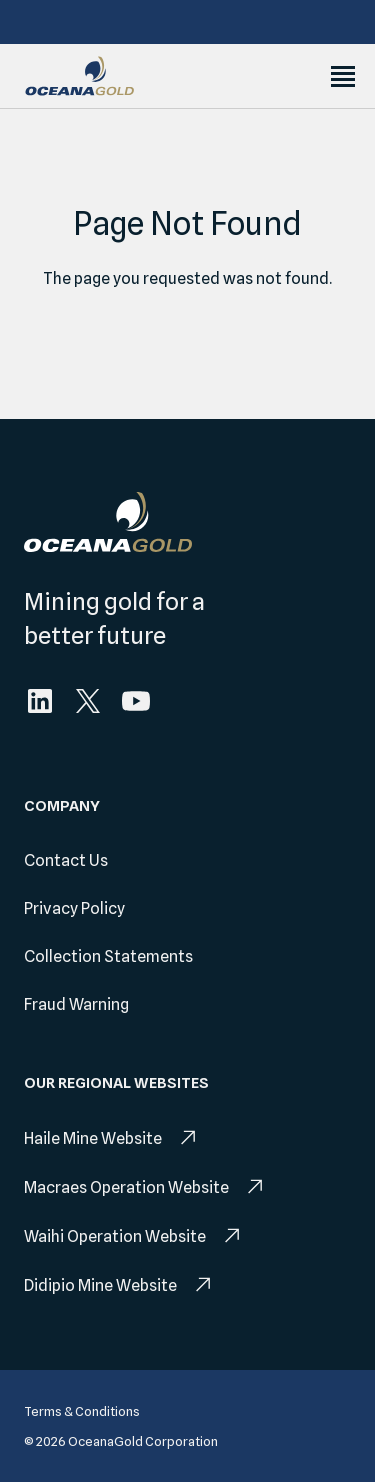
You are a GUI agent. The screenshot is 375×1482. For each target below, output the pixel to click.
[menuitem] (40, 701)
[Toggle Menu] (343, 76)
